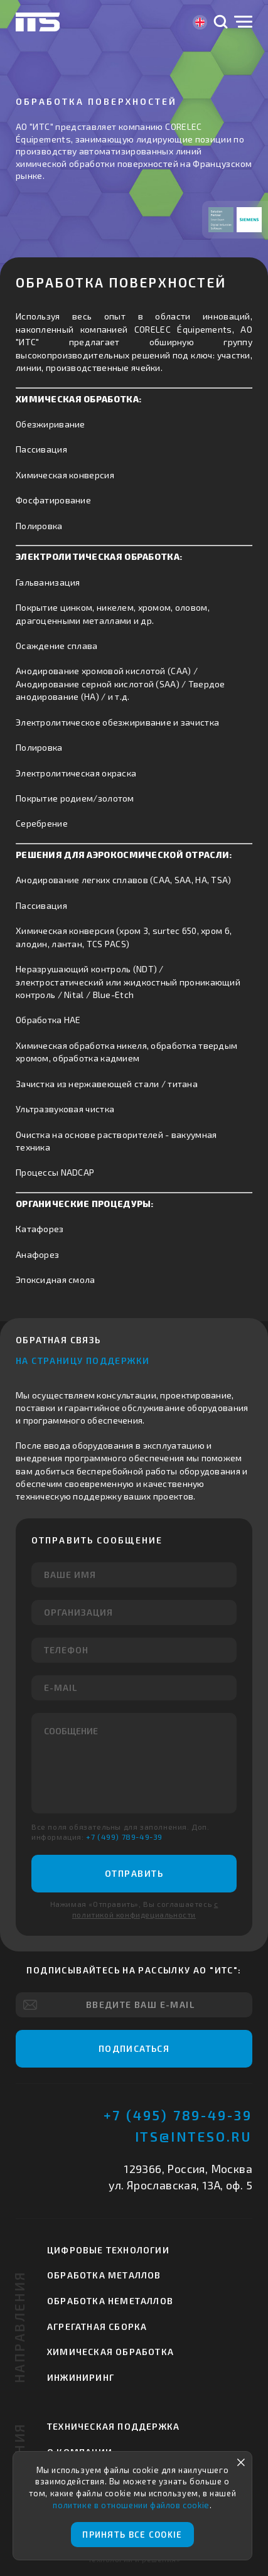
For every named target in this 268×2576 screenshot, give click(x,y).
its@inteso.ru (193, 2136)
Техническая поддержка (113, 2426)
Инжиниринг (80, 2377)
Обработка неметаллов (110, 2300)
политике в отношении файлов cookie (131, 2505)
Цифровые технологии (108, 2250)
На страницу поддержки (82, 1360)
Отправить (134, 1873)
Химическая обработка (110, 2351)
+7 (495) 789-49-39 (178, 2115)
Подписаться (134, 2048)
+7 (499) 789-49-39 (124, 1836)
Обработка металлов (104, 2275)
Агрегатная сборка (97, 2326)
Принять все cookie (132, 2535)
